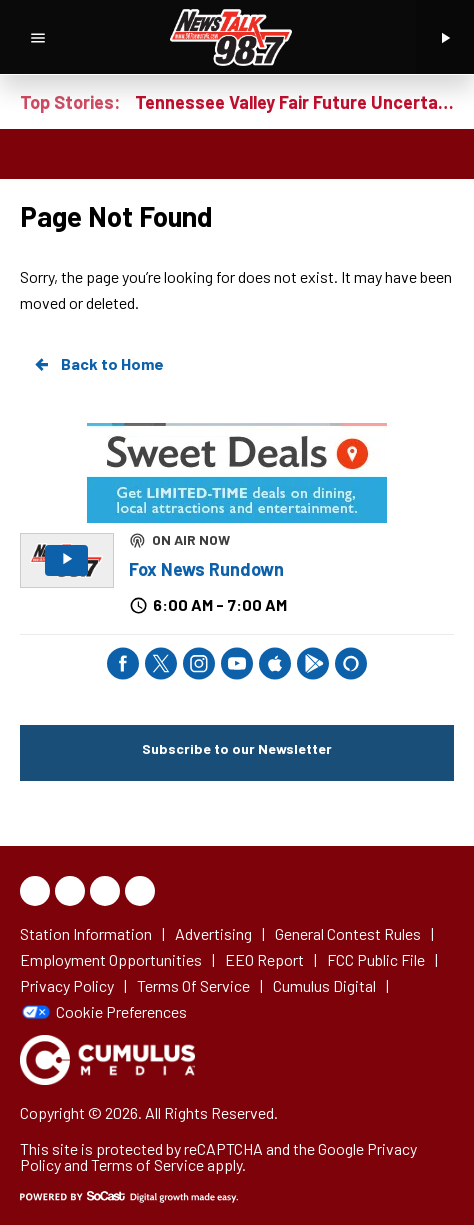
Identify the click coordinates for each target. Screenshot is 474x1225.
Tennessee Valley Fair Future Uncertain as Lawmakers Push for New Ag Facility (294, 102)
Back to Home (98, 364)
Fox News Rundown (206, 569)
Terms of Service (147, 1164)
